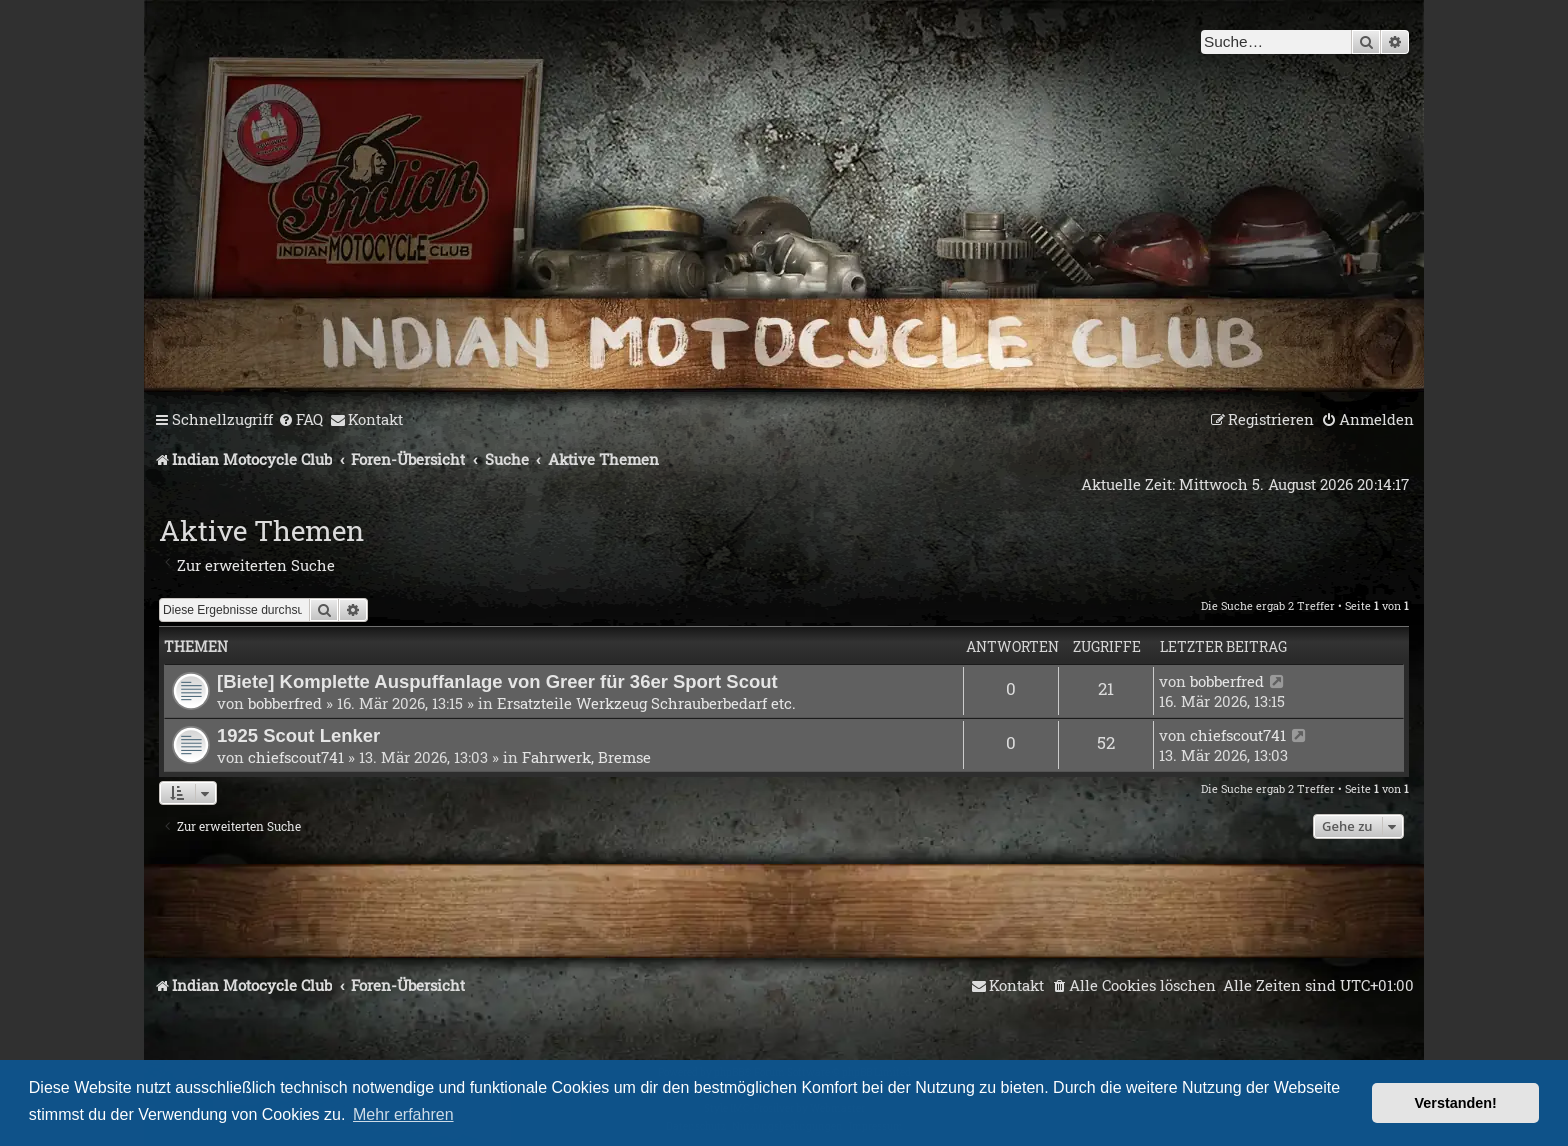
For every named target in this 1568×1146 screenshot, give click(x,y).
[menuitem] (300, 420)
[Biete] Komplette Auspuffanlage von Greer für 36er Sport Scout (497, 681)
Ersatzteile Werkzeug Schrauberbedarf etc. (646, 703)
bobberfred (285, 703)
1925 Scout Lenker (298, 735)
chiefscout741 (296, 757)
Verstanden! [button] (1456, 1103)
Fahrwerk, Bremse (586, 757)
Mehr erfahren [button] (403, 1114)
